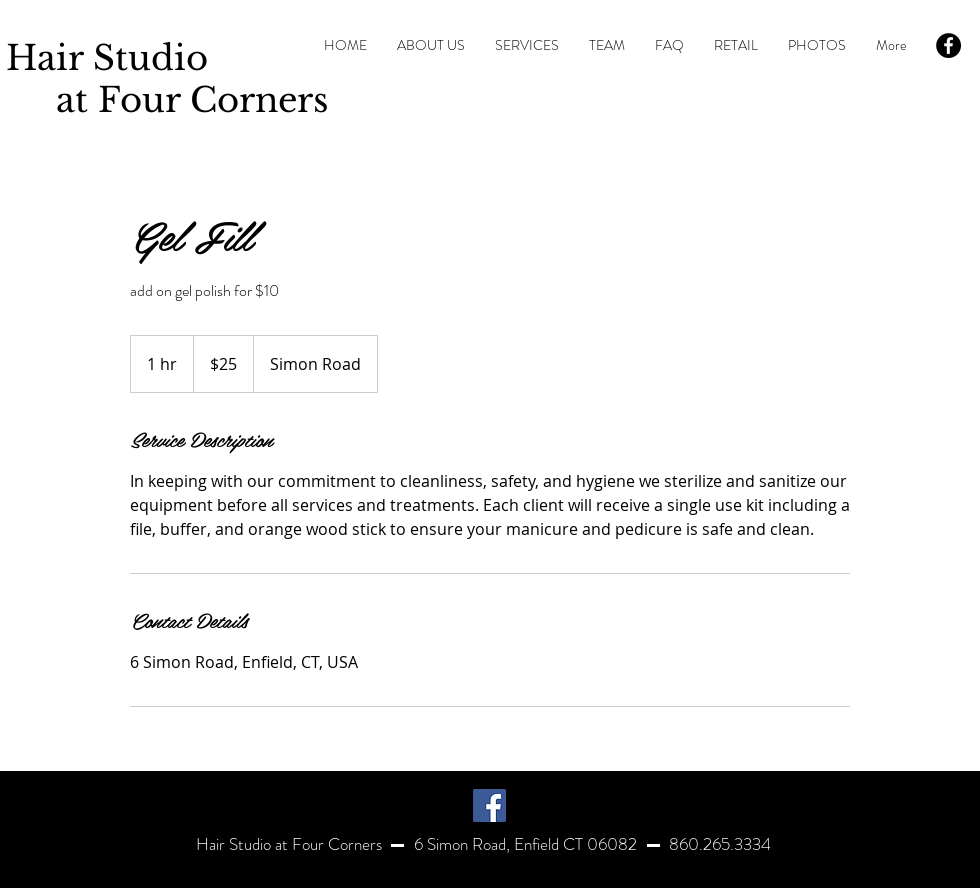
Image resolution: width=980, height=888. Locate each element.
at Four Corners (167, 100)
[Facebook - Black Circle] (948, 45)
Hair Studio (107, 58)
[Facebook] (489, 805)
